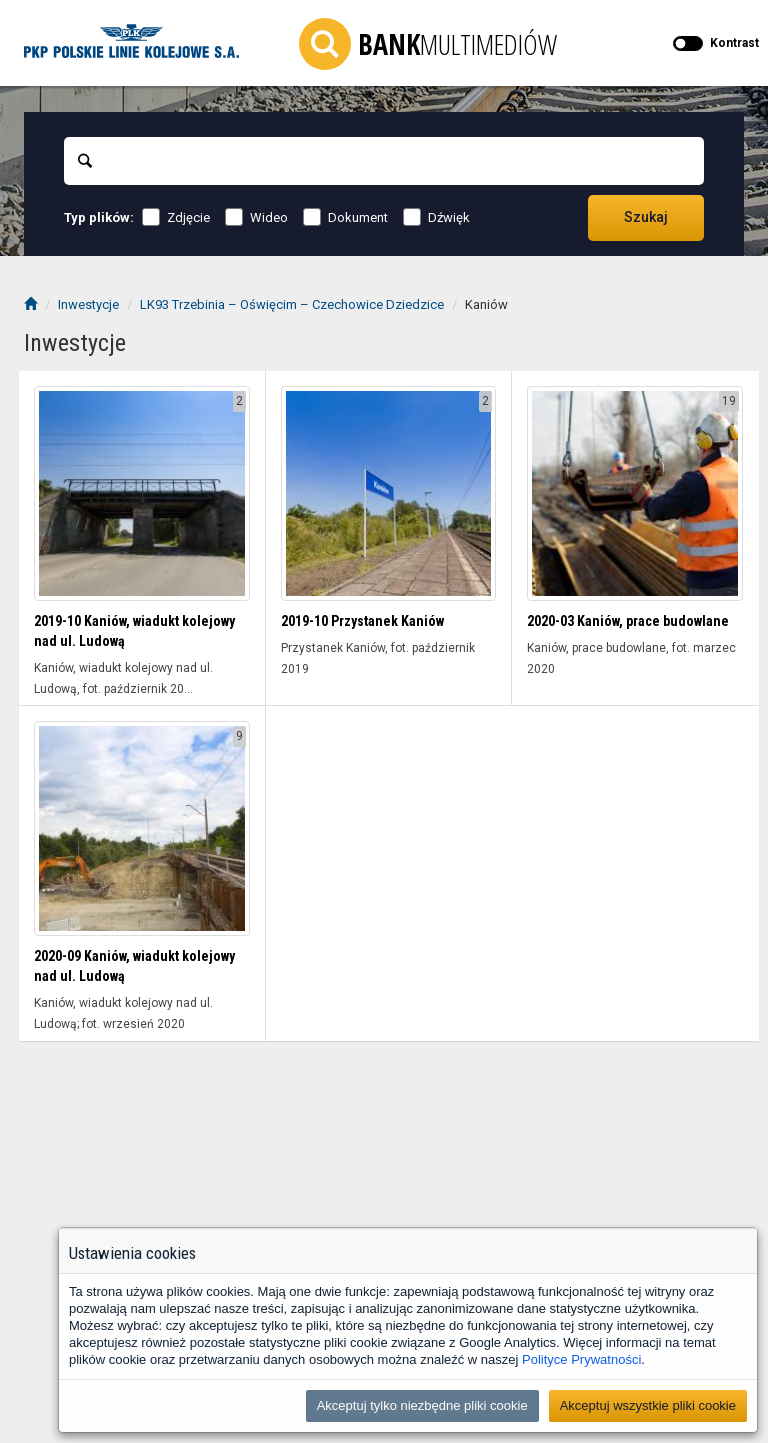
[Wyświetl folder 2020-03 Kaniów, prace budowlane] (635, 494)
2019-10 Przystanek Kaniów (362, 621)
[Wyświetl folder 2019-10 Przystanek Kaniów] (389, 494)
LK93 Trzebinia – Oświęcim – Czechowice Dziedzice (292, 304)
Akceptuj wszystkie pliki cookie (648, 1405)
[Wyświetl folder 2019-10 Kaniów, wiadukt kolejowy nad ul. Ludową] (142, 494)
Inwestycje (88, 304)
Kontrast (734, 43)
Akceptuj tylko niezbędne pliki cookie (422, 1405)
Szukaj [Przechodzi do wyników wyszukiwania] (646, 217)
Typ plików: (99, 217)
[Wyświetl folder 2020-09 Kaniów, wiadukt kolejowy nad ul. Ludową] (142, 829)
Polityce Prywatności (581, 1359)
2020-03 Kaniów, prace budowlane (628, 621)
